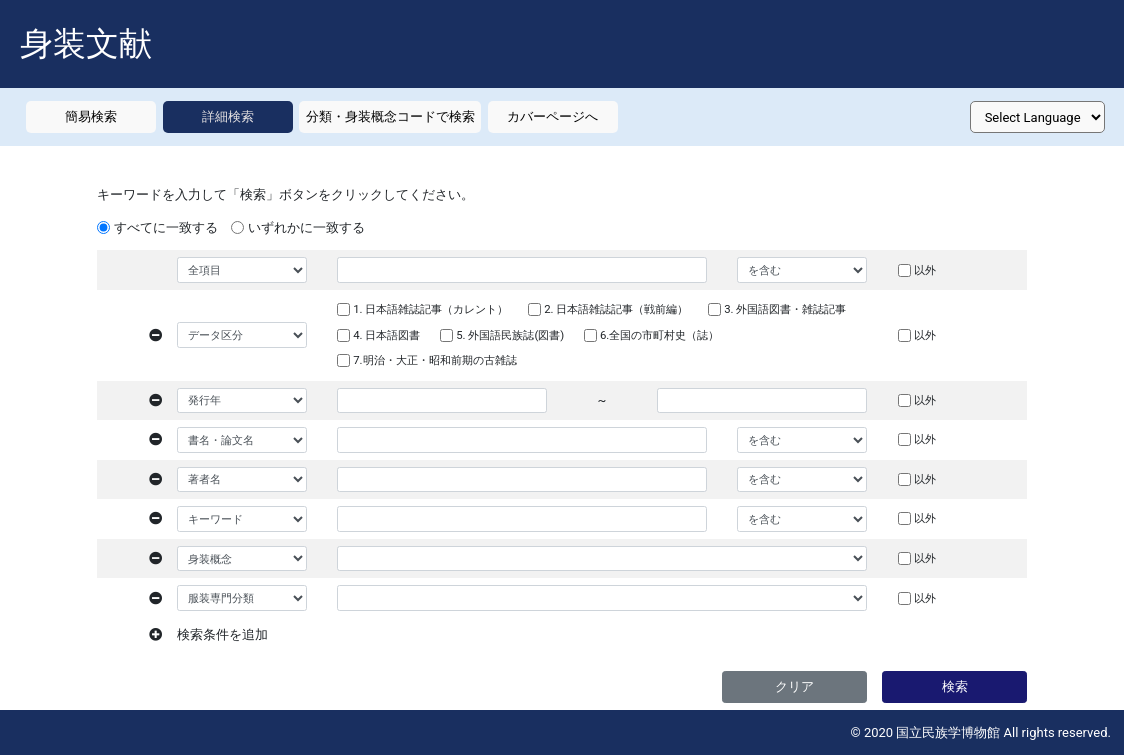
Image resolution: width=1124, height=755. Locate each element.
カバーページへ (552, 116)
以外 (925, 270)
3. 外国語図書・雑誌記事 (785, 309)
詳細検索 (228, 116)
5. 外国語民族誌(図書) (510, 335)
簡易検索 (91, 116)
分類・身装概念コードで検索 (390, 116)
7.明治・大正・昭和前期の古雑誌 (434, 360)
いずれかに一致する (306, 227)
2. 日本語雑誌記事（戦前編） (616, 309)
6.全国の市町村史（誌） (659, 335)
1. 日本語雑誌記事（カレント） (430, 309)
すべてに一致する (166, 227)
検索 (955, 686)
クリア (794, 686)
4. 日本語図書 (386, 335)
